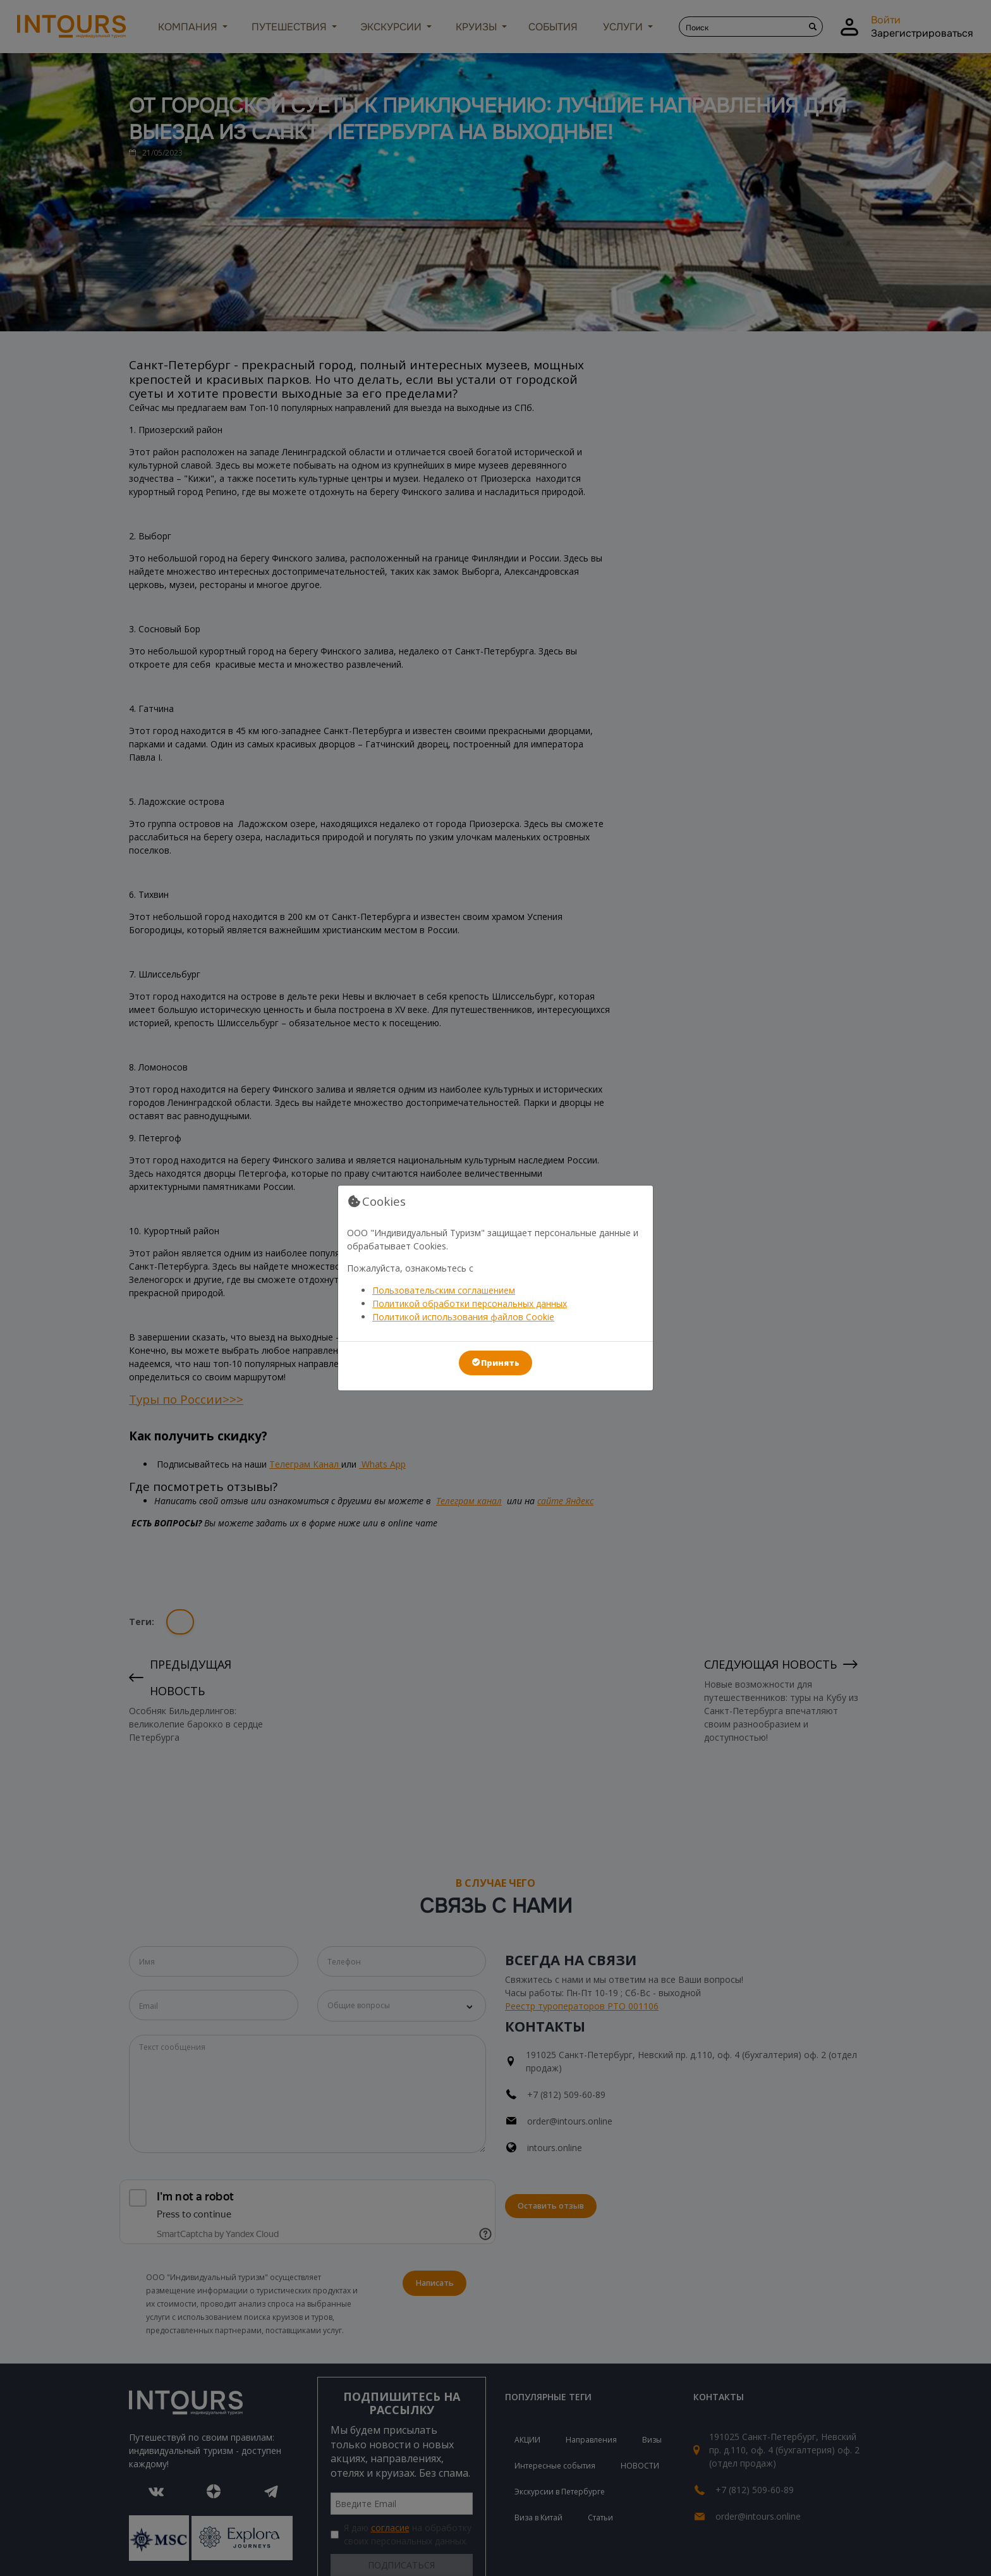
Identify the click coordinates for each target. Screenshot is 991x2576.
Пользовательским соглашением (443, 1290)
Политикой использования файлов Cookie (463, 1317)
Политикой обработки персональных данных (469, 1303)
